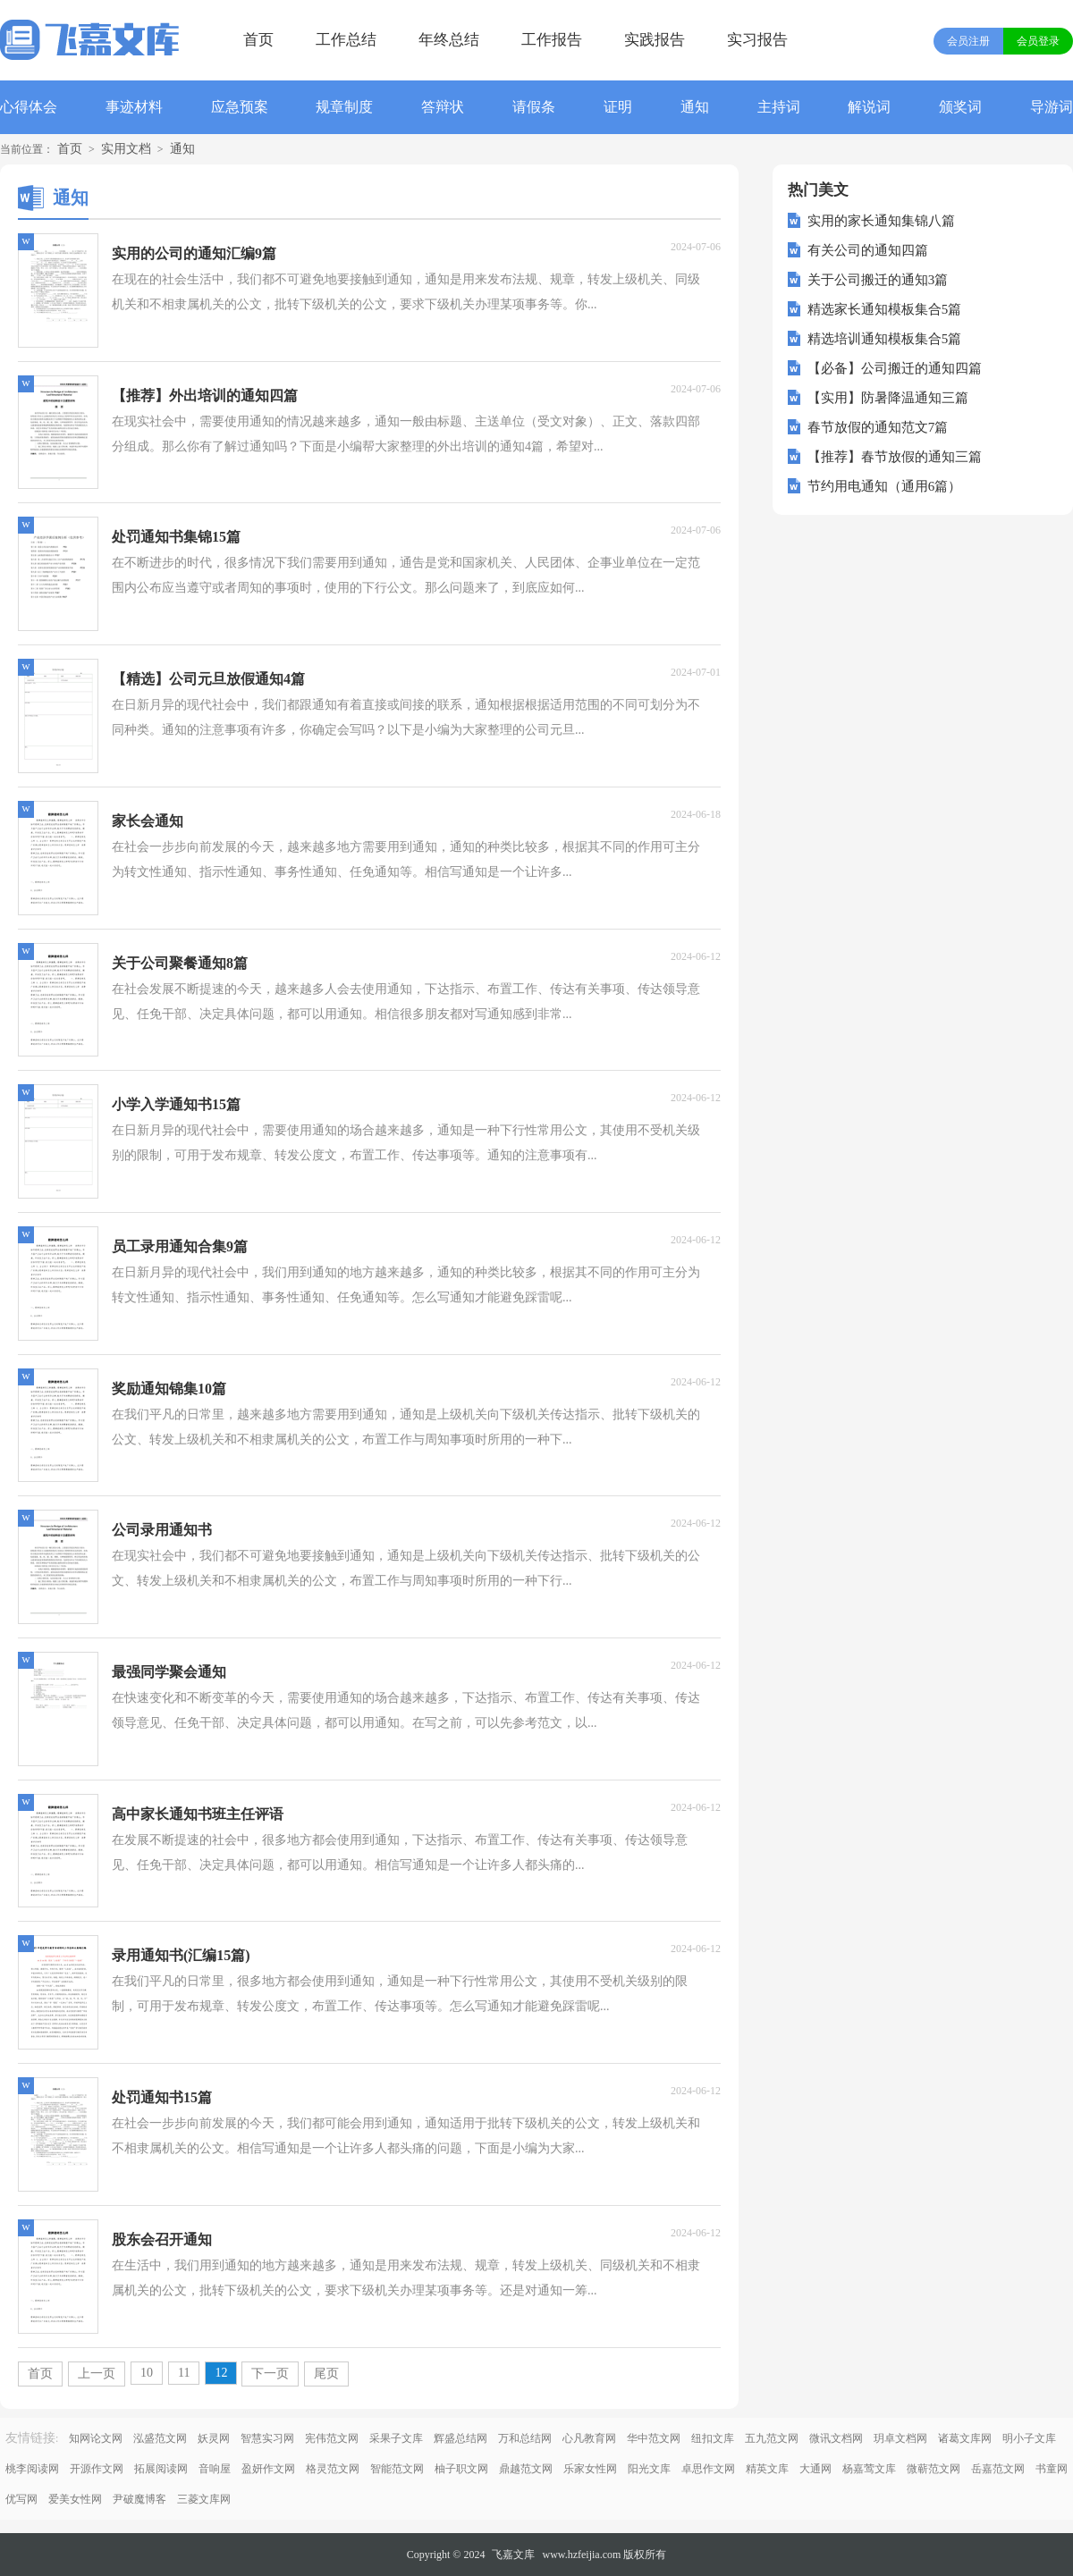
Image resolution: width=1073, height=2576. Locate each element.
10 (146, 2372)
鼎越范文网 (526, 2468)
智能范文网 (397, 2468)
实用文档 (126, 149)
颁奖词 (960, 106)
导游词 (1051, 106)
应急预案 (239, 106)
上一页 (96, 2373)
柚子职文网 (461, 2468)
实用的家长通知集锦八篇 (881, 221)
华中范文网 (653, 2438)
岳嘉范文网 (998, 2468)
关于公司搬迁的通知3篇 (878, 280)
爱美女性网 (75, 2499)
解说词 (869, 106)
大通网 (815, 2468)
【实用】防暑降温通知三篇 (887, 398)
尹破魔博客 (139, 2499)
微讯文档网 (836, 2438)
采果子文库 (396, 2438)
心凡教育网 (589, 2438)
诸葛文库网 (965, 2438)
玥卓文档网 (900, 2438)
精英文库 (767, 2468)
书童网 (1051, 2468)
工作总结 (346, 39)
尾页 (326, 2373)
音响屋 (215, 2468)
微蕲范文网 (933, 2468)
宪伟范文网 (332, 2438)
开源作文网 (96, 2468)
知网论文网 (96, 2438)
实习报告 (757, 39)
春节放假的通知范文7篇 (878, 427)
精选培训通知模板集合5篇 (884, 339)
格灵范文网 (332, 2468)
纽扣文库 (712, 2438)
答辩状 (442, 106)
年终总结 (448, 39)
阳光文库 (649, 2468)
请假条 (533, 106)
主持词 (778, 106)
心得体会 (28, 106)
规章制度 (344, 106)
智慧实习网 (267, 2438)
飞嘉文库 (513, 2554)
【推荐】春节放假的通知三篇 (894, 457)
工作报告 (551, 39)
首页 (258, 39)
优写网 (21, 2499)
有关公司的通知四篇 (867, 250)
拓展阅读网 (161, 2468)
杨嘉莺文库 (869, 2468)
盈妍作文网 (268, 2468)
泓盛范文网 (160, 2438)
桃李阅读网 (32, 2468)
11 (184, 2372)
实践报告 (654, 39)
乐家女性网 (590, 2468)
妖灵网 (214, 2438)
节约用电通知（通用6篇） (884, 486)
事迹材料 (134, 106)
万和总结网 (525, 2438)
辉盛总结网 (460, 2438)
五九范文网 (771, 2438)
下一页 (270, 2373)
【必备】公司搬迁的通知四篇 (894, 368)
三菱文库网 (204, 2499)
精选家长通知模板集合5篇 (884, 309)
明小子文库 (1029, 2438)
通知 (694, 106)
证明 (618, 106)
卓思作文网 (708, 2468)
